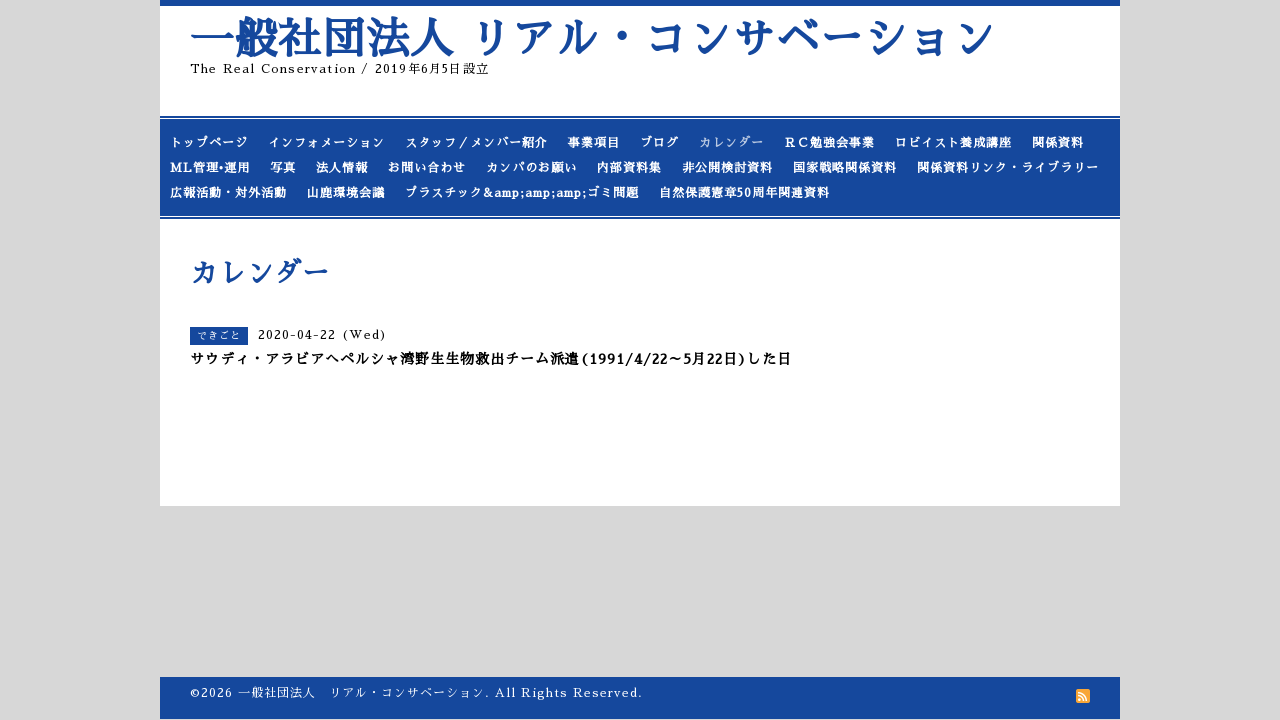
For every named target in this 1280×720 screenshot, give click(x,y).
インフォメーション (326, 143)
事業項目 (594, 143)
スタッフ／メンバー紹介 (476, 143)
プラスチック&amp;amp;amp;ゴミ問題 (522, 193)
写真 (283, 168)
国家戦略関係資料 (845, 168)
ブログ (659, 143)
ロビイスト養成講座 (953, 143)
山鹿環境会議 (346, 193)
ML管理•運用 (210, 168)
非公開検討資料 (727, 168)
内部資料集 (629, 168)
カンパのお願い (531, 168)
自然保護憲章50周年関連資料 (744, 193)
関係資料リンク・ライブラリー (1008, 168)
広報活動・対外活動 (228, 193)
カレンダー (731, 143)
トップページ (209, 143)
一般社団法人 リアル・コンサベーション (593, 39)
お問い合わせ (427, 168)
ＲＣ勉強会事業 (829, 143)
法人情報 (342, 168)
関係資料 (1058, 143)
